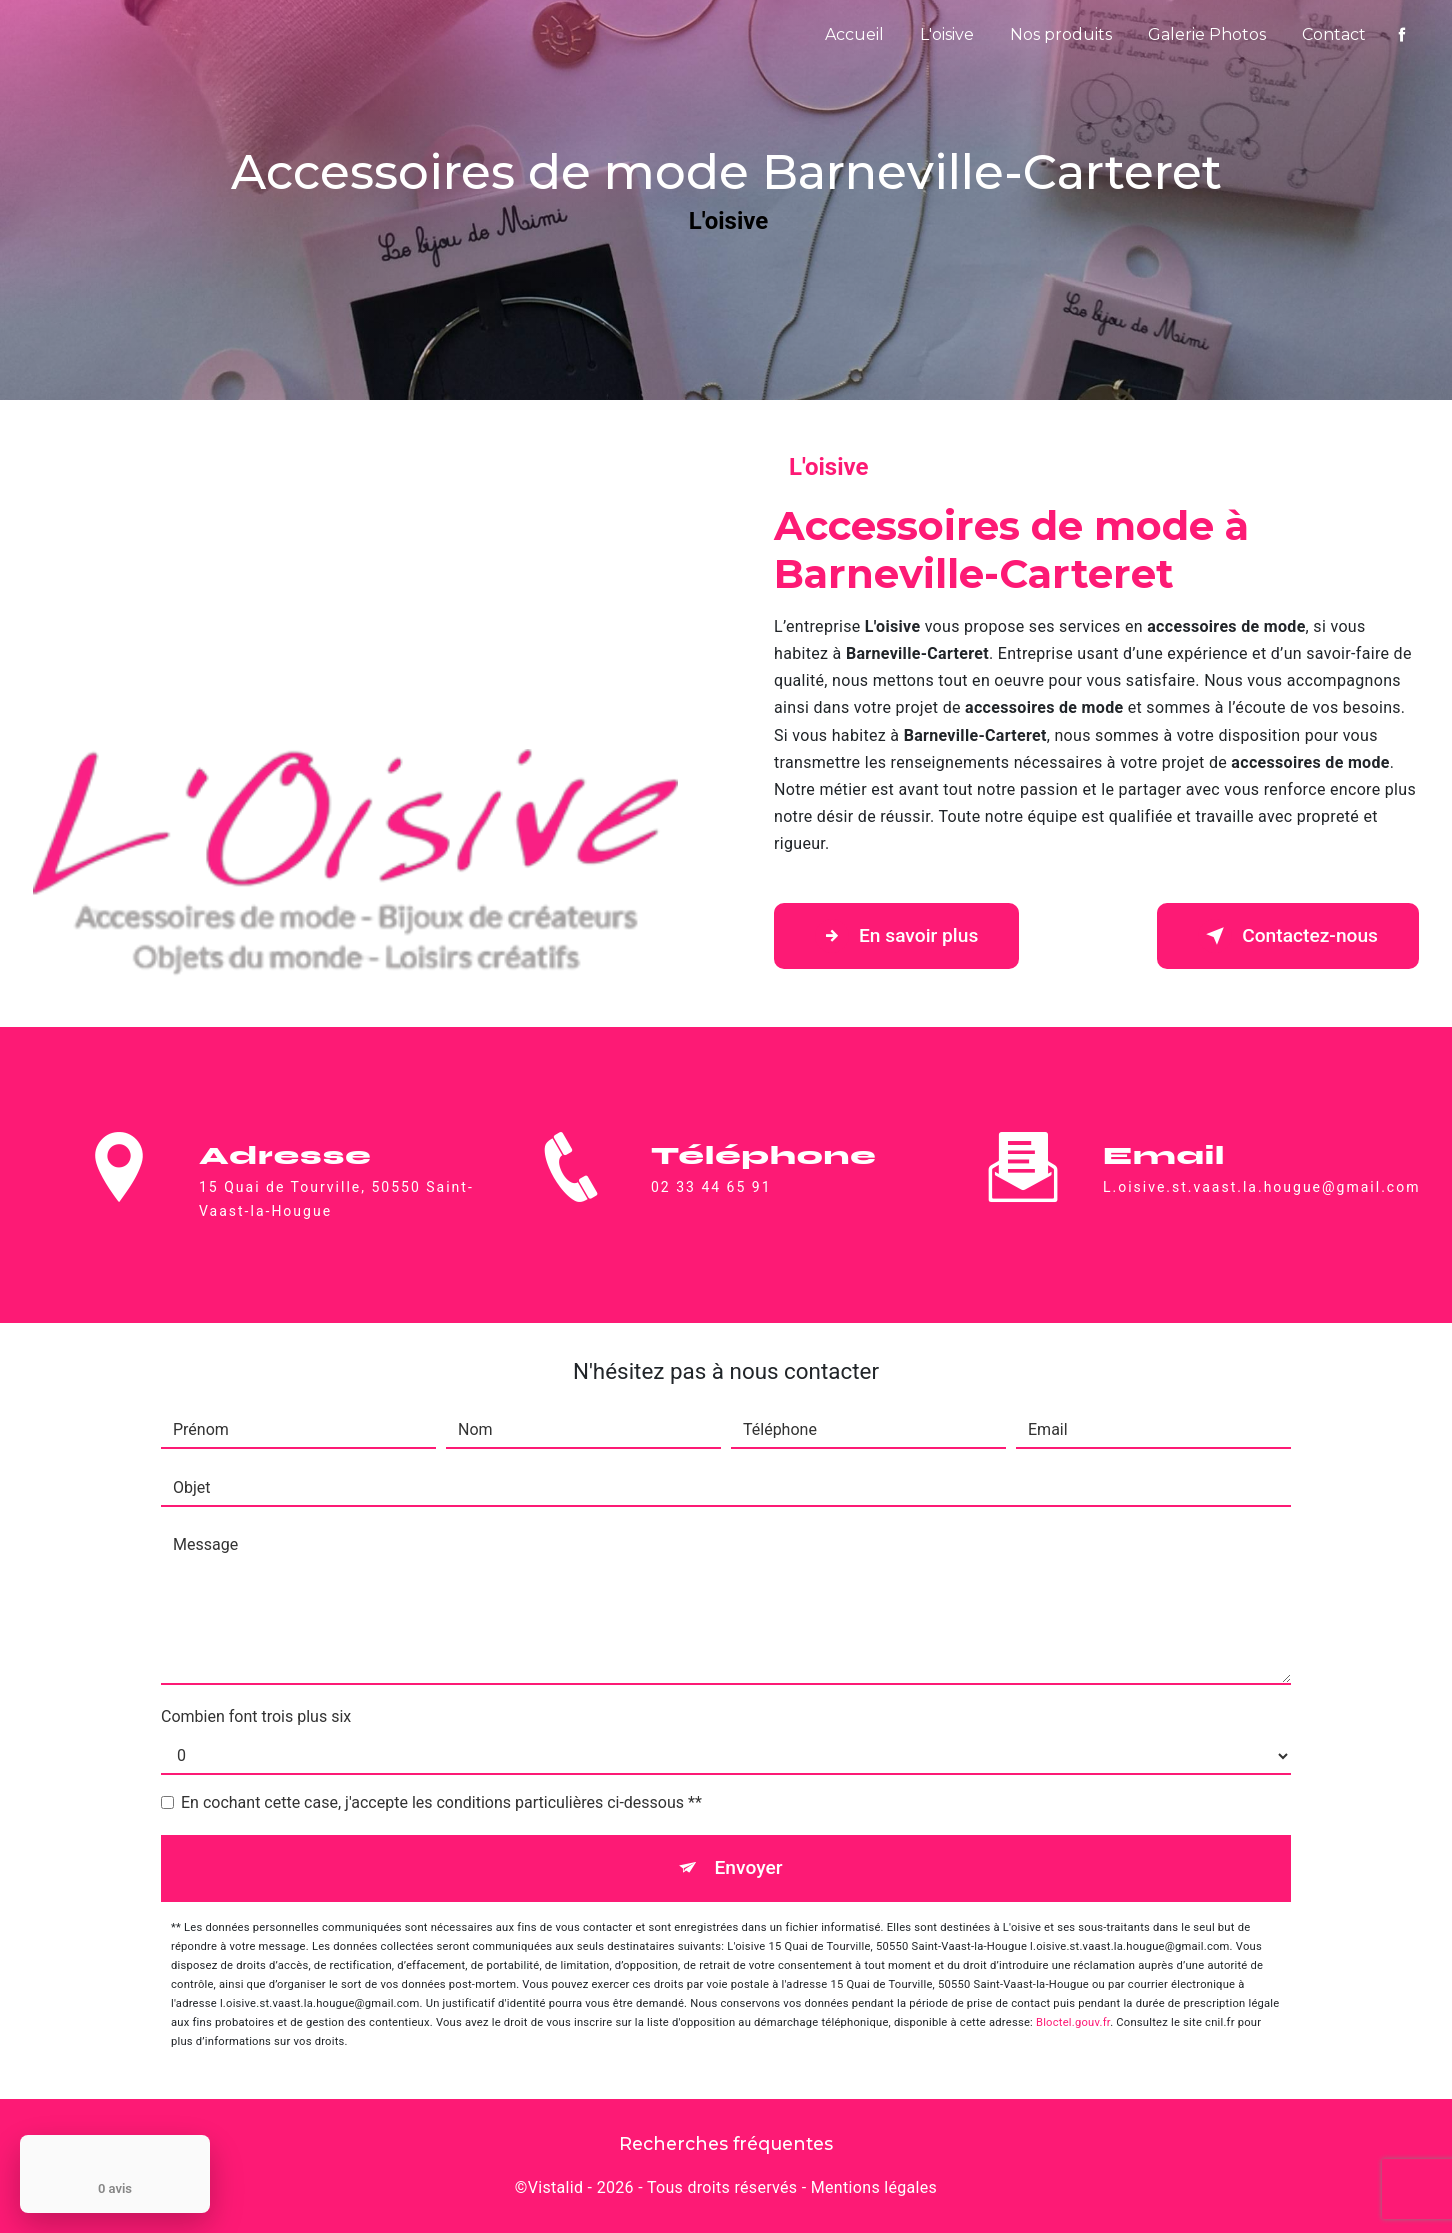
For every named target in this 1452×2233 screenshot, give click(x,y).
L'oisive (947, 34)
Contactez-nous (1288, 936)
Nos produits (1061, 34)
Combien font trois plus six (256, 1716)
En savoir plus (896, 936)
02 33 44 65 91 (711, 1205)
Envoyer (749, 1867)
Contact (1334, 34)
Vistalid (556, 2187)
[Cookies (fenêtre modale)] (6, 2221)
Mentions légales (874, 2187)
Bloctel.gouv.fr (1073, 2022)
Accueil (854, 34)
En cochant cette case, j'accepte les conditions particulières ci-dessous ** (441, 1802)
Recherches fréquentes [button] (726, 2143)
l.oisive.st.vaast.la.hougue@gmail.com (1262, 1169)
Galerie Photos (1207, 34)
